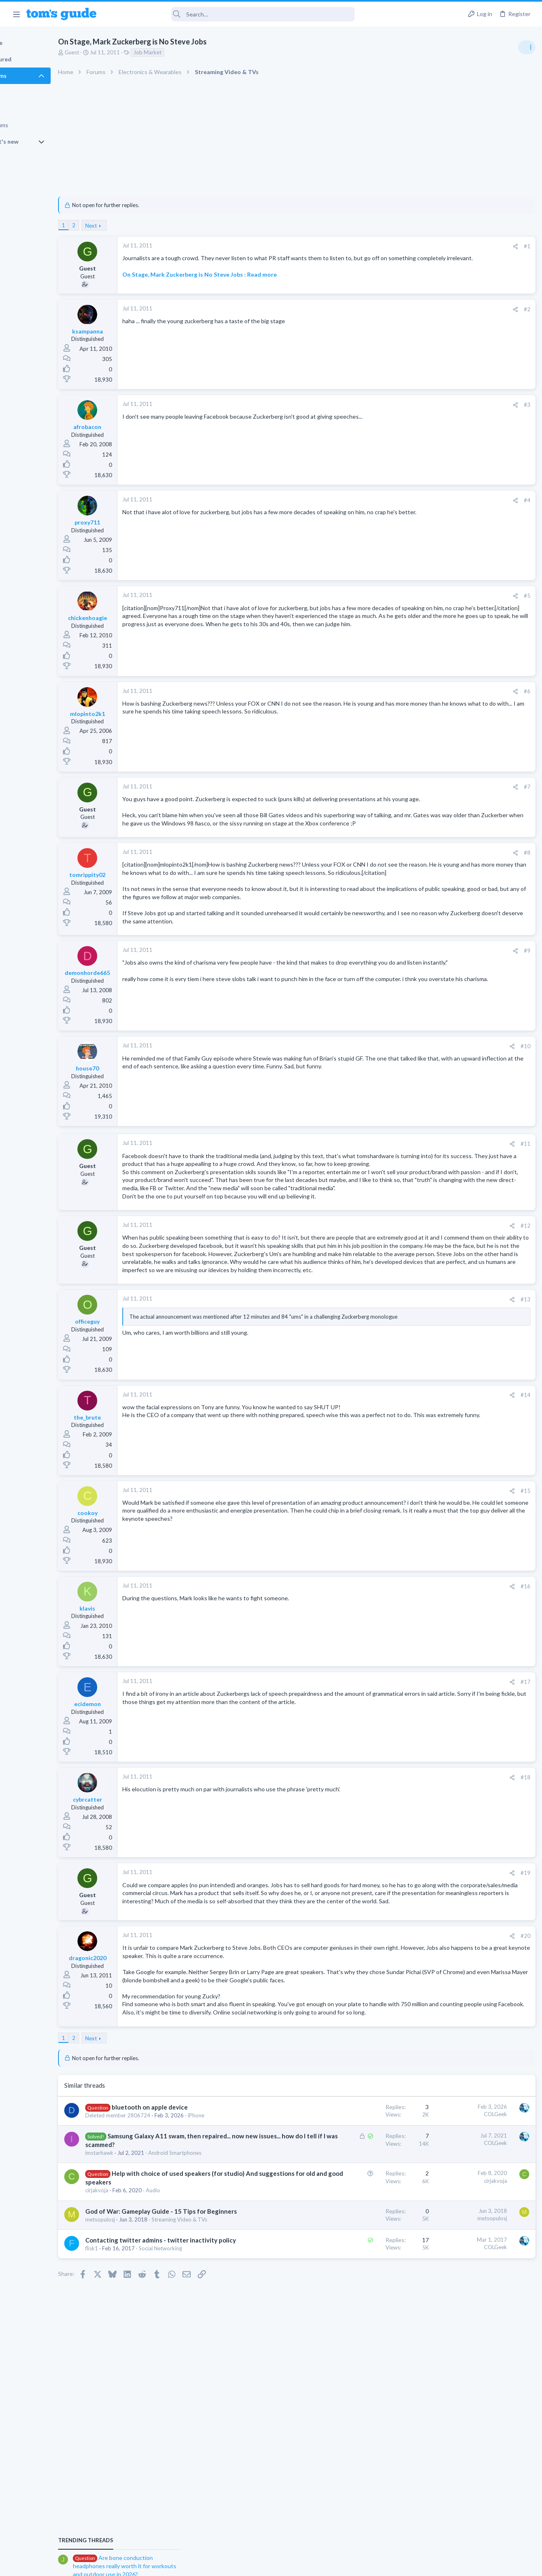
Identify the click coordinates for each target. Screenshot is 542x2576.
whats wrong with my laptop (474, 560)
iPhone (130, 2241)
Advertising (182, 2564)
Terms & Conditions (349, 2564)
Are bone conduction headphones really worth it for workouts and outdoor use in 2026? (476, 473)
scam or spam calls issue (468, 520)
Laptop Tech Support (450, 583)
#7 (393, 789)
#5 (393, 598)
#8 (393, 871)
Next (127, 225)
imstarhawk (136, 2287)
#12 (392, 1285)
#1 (393, 246)
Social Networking (197, 2416)
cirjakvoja (133, 2334)
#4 (393, 503)
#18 (392, 1861)
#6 (393, 694)
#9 (393, 985)
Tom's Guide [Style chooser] (475, 2530)
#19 (392, 1956)
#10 (392, 1081)
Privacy (292, 2564)
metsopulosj (137, 2371)
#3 (393, 407)
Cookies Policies (240, 2564)
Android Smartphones (211, 2287)
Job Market (184, 52)
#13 (392, 1383)
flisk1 (128, 2416)
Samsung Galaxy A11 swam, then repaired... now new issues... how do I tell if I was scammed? (180, 2270)
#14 (392, 1478)
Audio (189, 2334)
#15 (392, 1574)
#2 (393, 312)
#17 (392, 1765)
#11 (392, 1179)
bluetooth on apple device (186, 2225)
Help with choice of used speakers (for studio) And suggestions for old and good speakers (177, 2317)
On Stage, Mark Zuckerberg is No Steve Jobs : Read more (236, 282)
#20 (392, 2030)
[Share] (382, 246)
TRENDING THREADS (437, 447)
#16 (392, 1669)
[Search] (231, 14)
